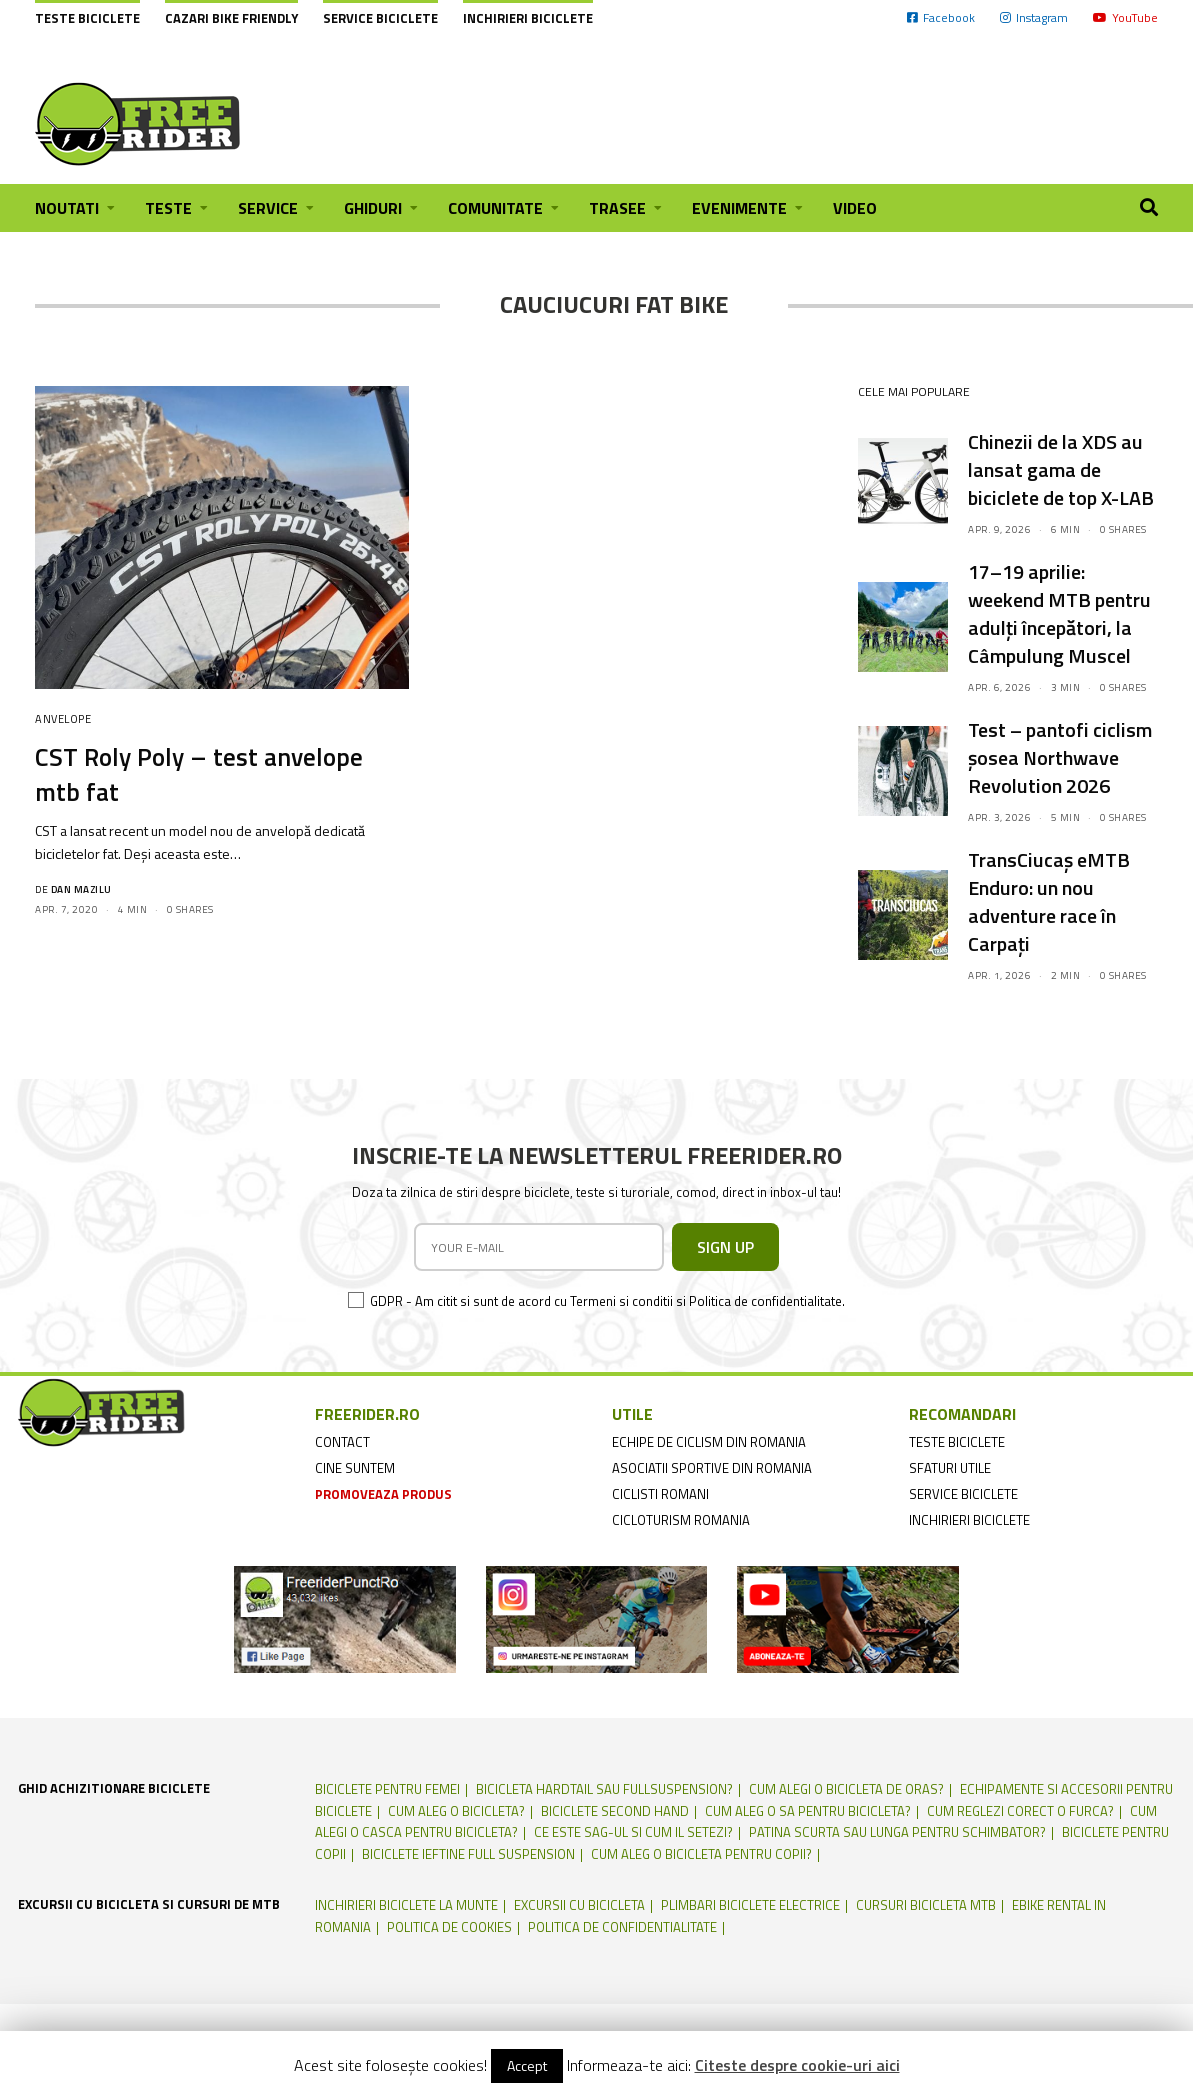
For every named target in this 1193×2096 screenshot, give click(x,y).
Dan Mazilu (81, 889)
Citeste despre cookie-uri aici (797, 2065)
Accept (527, 2065)
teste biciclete (957, 1442)
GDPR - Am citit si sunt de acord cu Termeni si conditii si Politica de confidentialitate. (607, 1301)
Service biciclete (380, 18)
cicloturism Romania (681, 1520)
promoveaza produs (383, 1494)
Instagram (1034, 17)
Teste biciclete (87, 18)
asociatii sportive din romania (712, 1468)
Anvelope (63, 719)
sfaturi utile (950, 1468)
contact (342, 1442)
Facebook (941, 17)
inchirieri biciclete (969, 1520)
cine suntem (355, 1468)
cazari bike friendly (231, 18)
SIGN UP (725, 1247)
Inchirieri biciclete (528, 18)
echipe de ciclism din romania (709, 1442)
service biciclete (963, 1494)
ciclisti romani (660, 1494)
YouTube (1125, 17)
